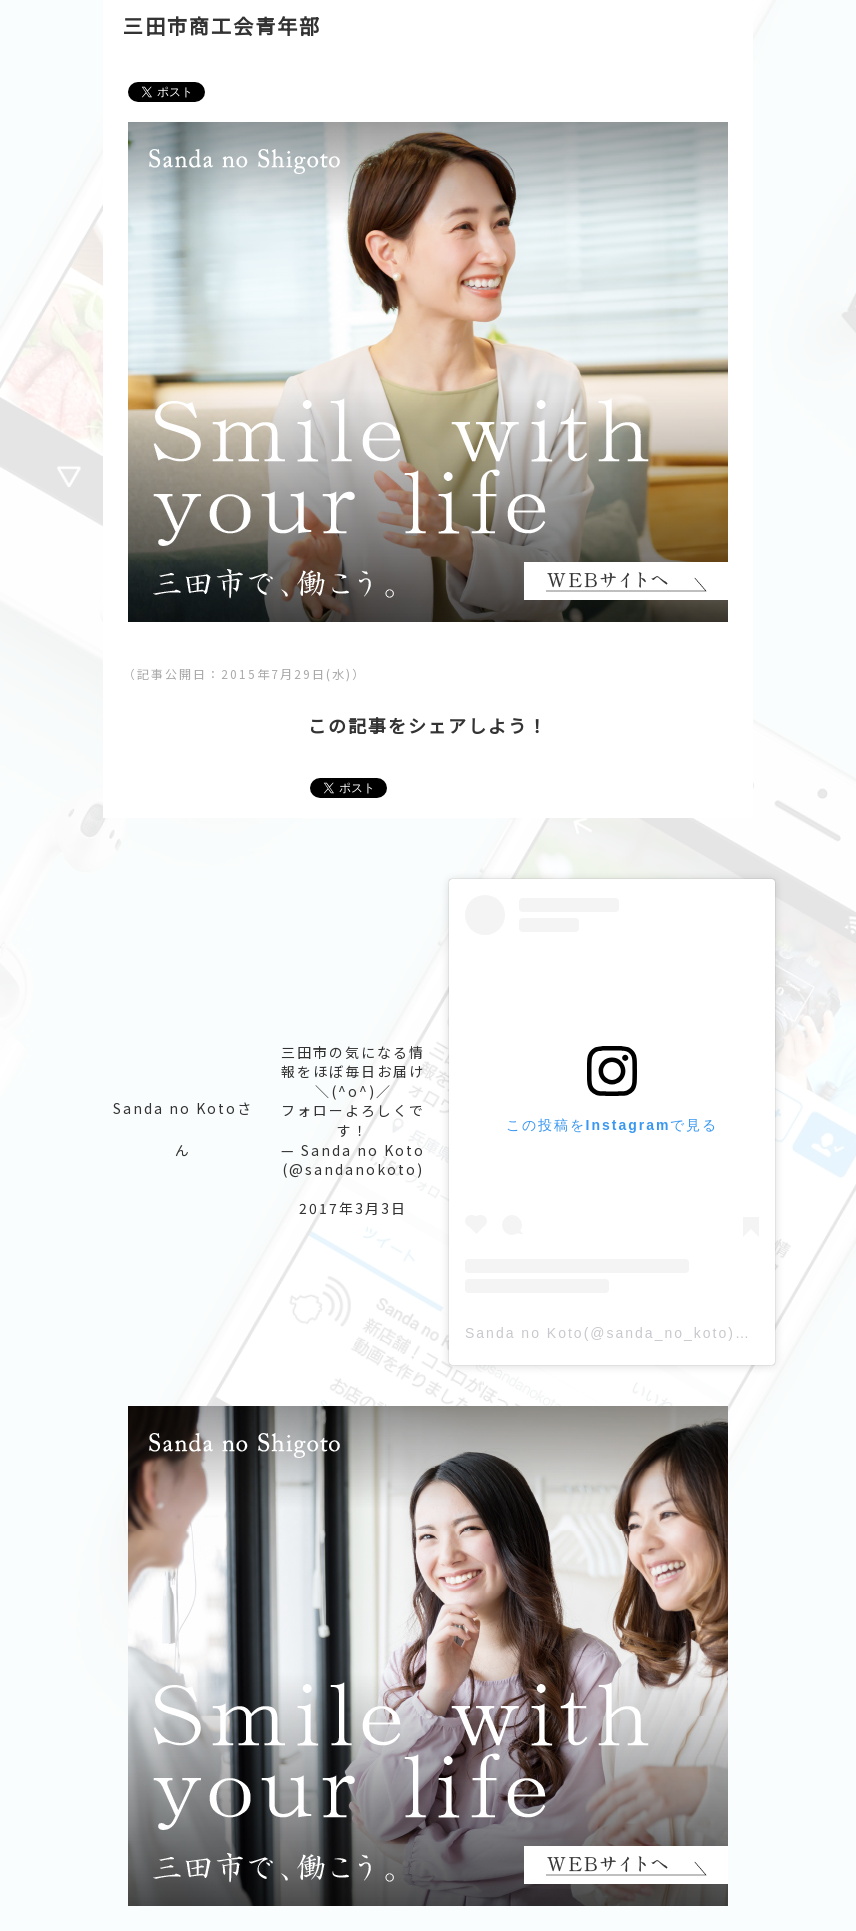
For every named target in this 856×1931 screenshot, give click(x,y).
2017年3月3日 (353, 1208)
